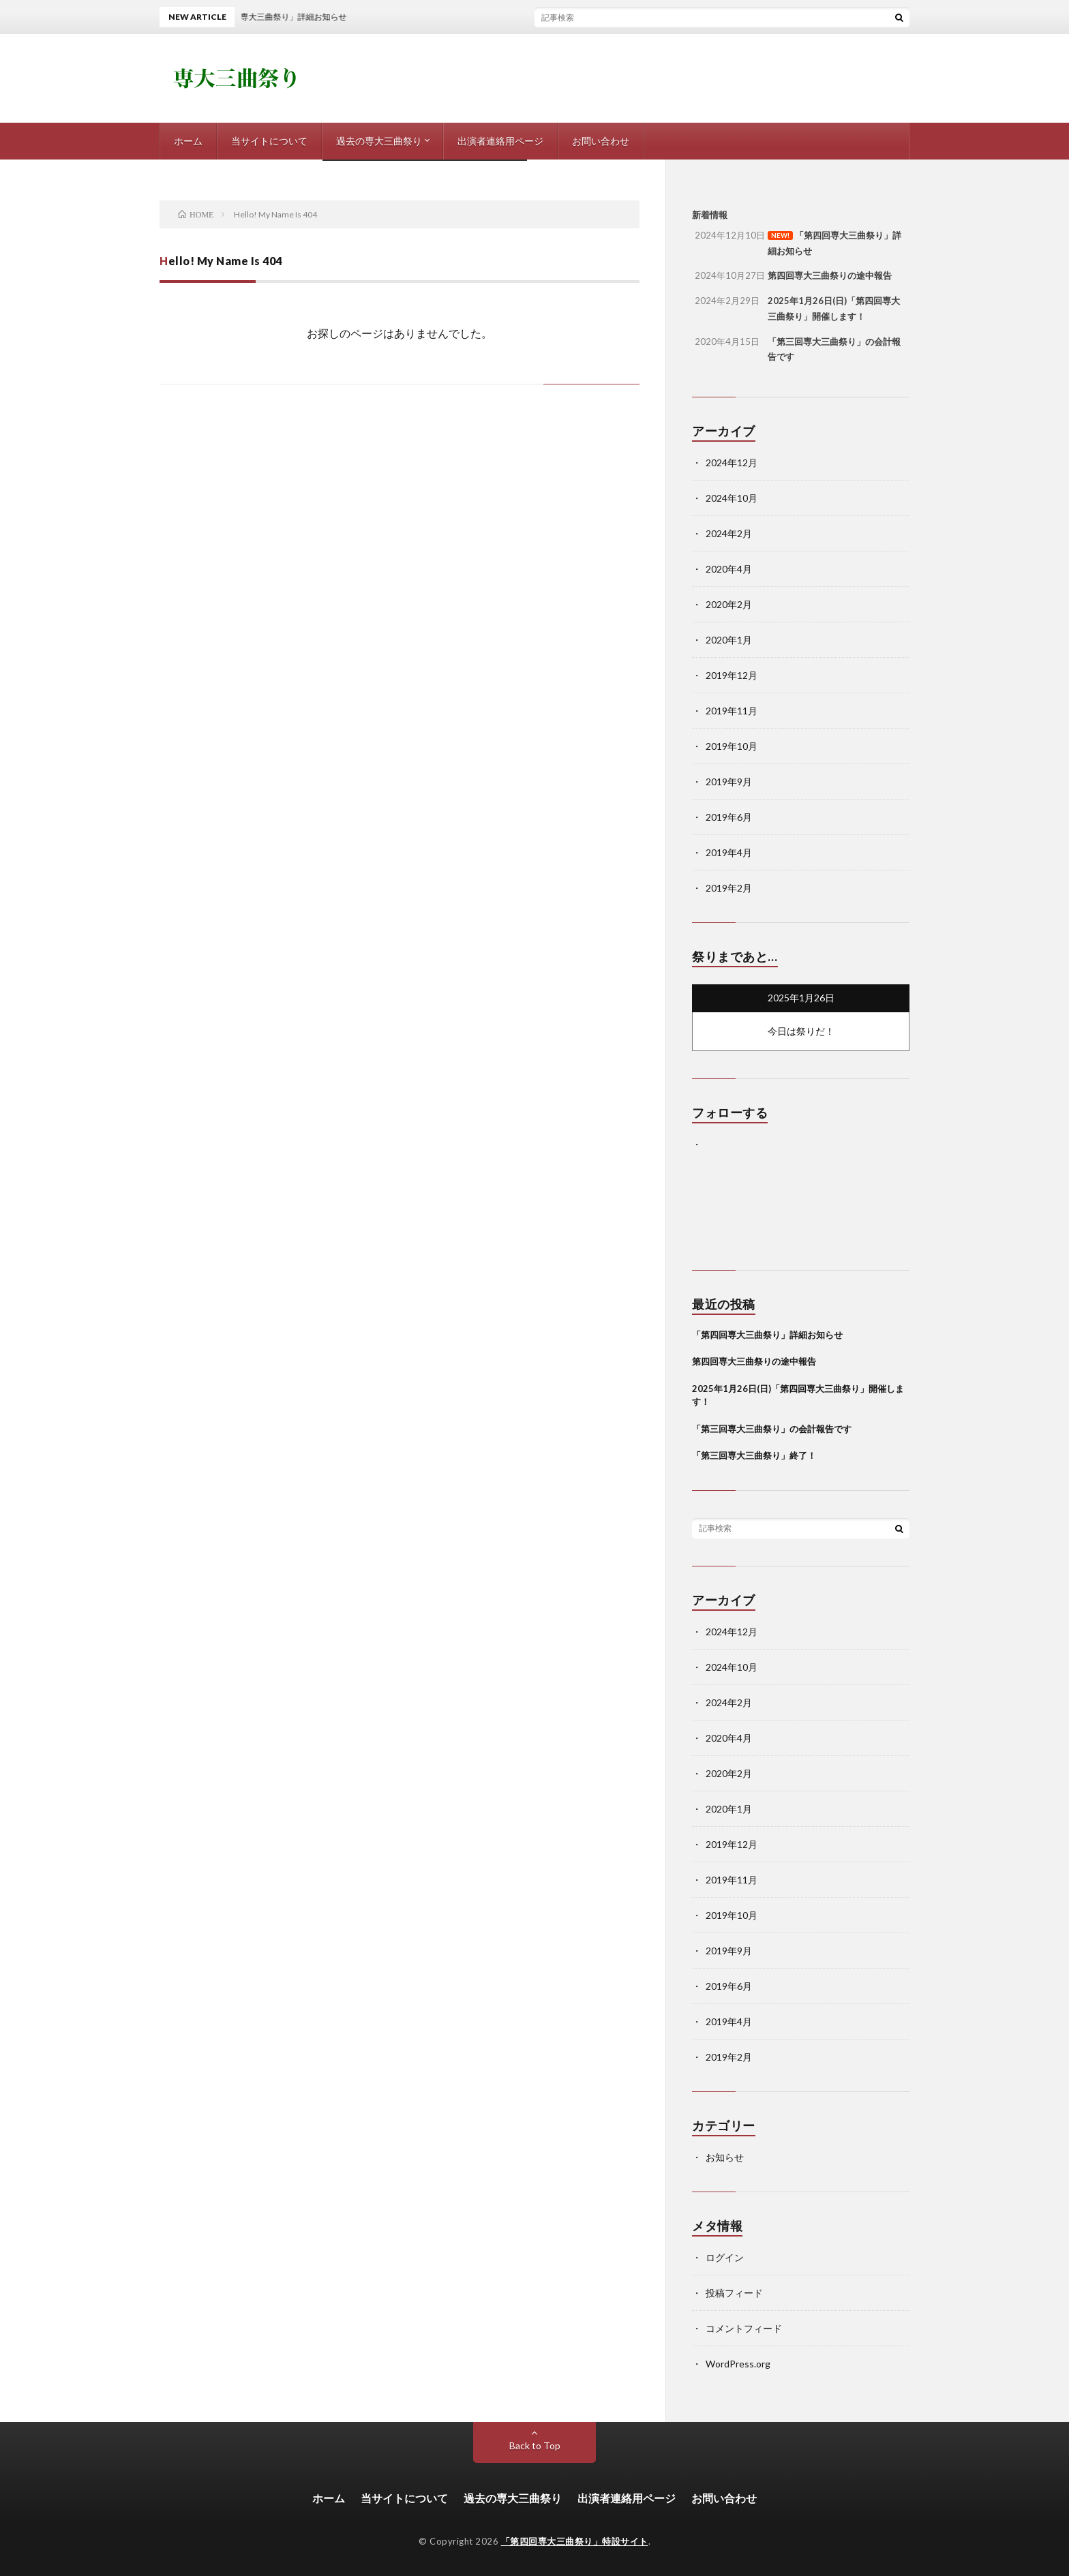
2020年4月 (729, 569)
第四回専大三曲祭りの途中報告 (754, 1361)
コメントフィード (744, 2328)
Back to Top (534, 2445)
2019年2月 (729, 888)
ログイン (725, 2257)
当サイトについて (269, 141)
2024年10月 (731, 498)
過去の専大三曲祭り (379, 141)
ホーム (188, 141)
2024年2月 (729, 533)
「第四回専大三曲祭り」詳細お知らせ (767, 1334)
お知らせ (725, 2157)
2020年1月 (729, 640)
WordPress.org (738, 2363)
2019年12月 (731, 675)
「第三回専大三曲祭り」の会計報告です (772, 1428)
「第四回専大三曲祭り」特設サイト (574, 2541)
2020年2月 (729, 604)
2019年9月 (729, 781)
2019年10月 (731, 746)
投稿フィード (734, 2293)
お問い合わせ (600, 141)
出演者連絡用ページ (500, 141)
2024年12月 (731, 462)
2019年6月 (729, 817)
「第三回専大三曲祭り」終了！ (754, 1455)
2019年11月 (731, 710)
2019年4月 (729, 852)
